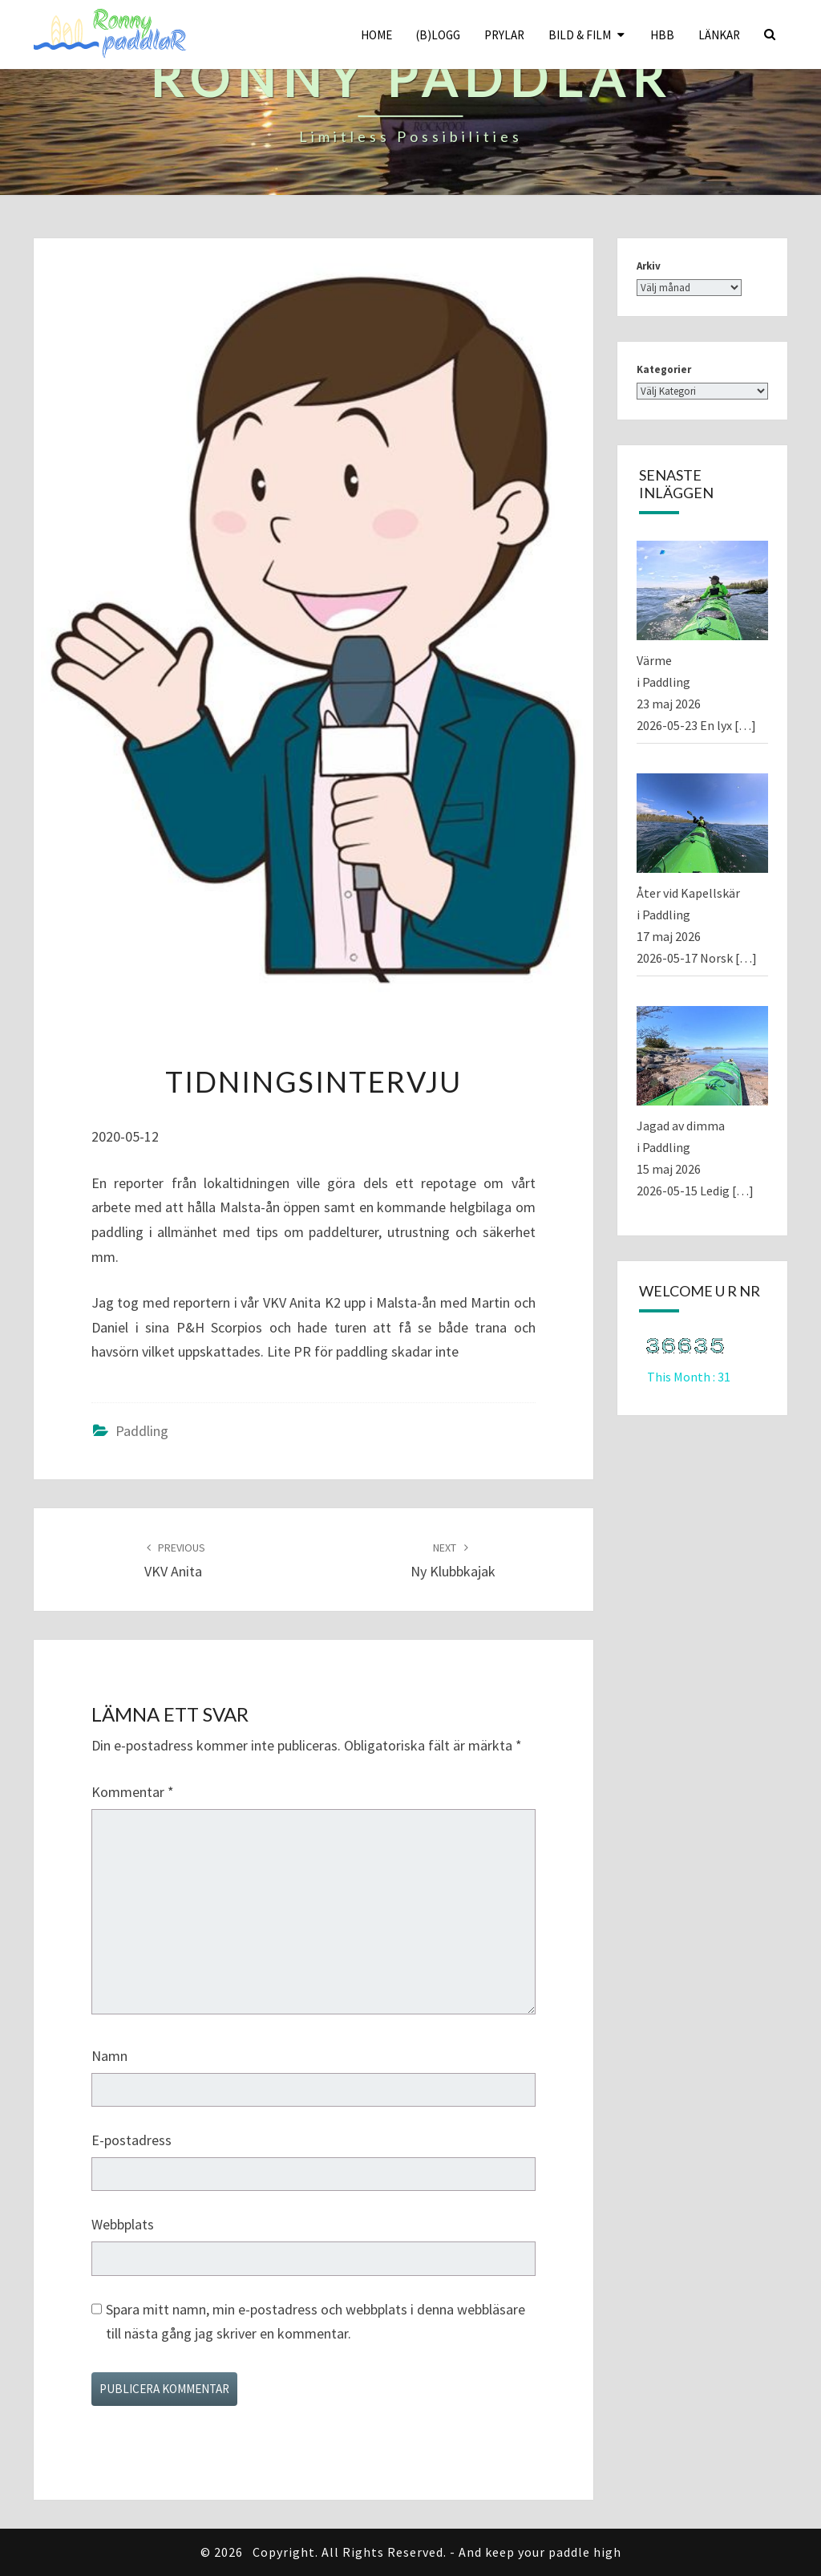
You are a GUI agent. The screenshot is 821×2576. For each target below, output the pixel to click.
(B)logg (438, 35)
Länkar (719, 35)
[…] (745, 725)
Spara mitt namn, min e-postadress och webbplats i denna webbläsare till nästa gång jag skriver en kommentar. (315, 2321)
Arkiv (649, 266)
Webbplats (122, 2224)
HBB (662, 35)
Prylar (504, 35)
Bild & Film (579, 35)
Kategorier (664, 369)
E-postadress (131, 2140)
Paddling (141, 1431)
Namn (109, 2056)
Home (376, 35)
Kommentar (132, 1792)
